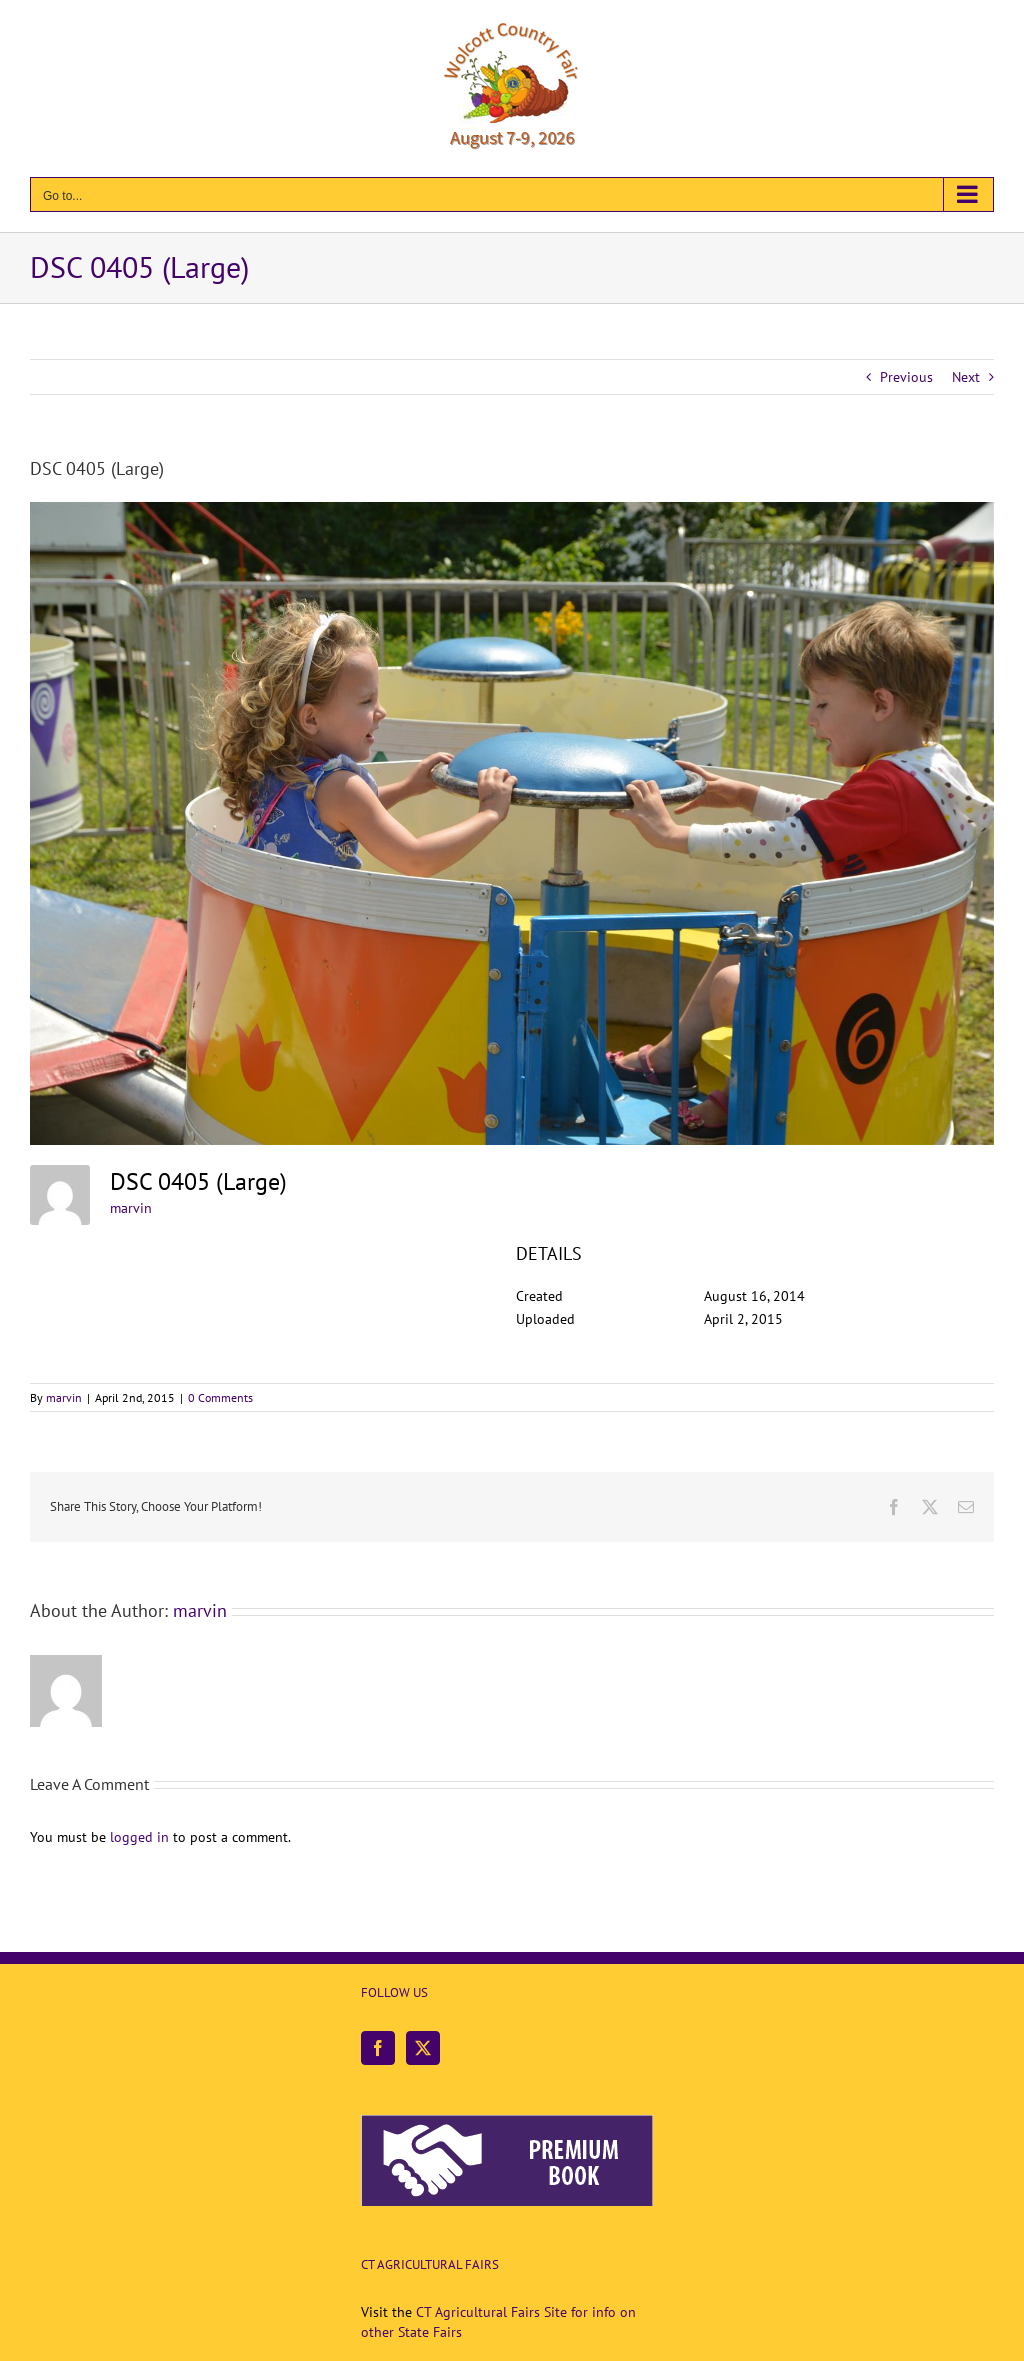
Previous (906, 377)
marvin (131, 1208)
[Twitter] (423, 2048)
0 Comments (220, 1397)
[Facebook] (378, 2048)
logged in (139, 1837)
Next (966, 377)
